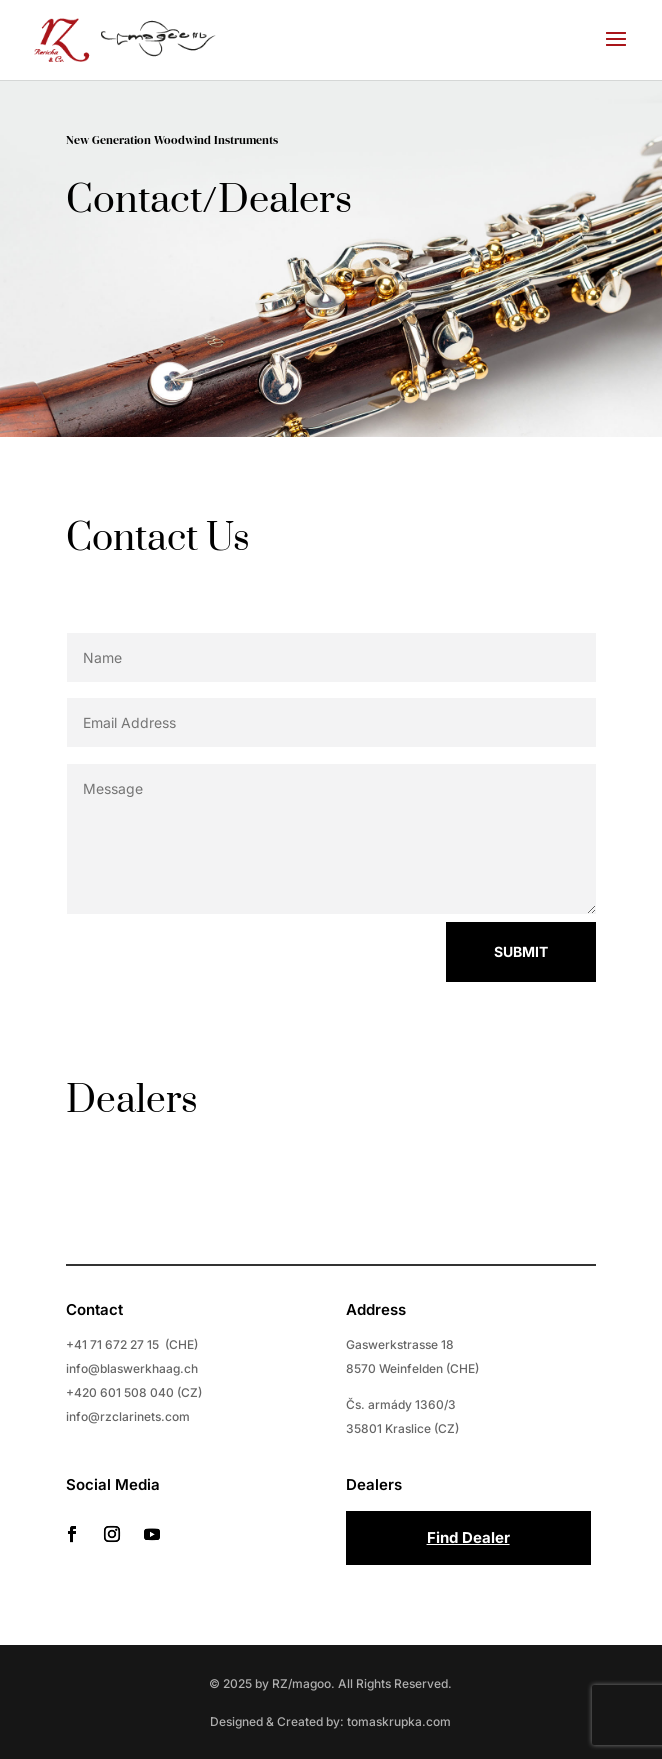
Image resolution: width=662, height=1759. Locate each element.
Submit (498, 951)
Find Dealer (468, 1537)
